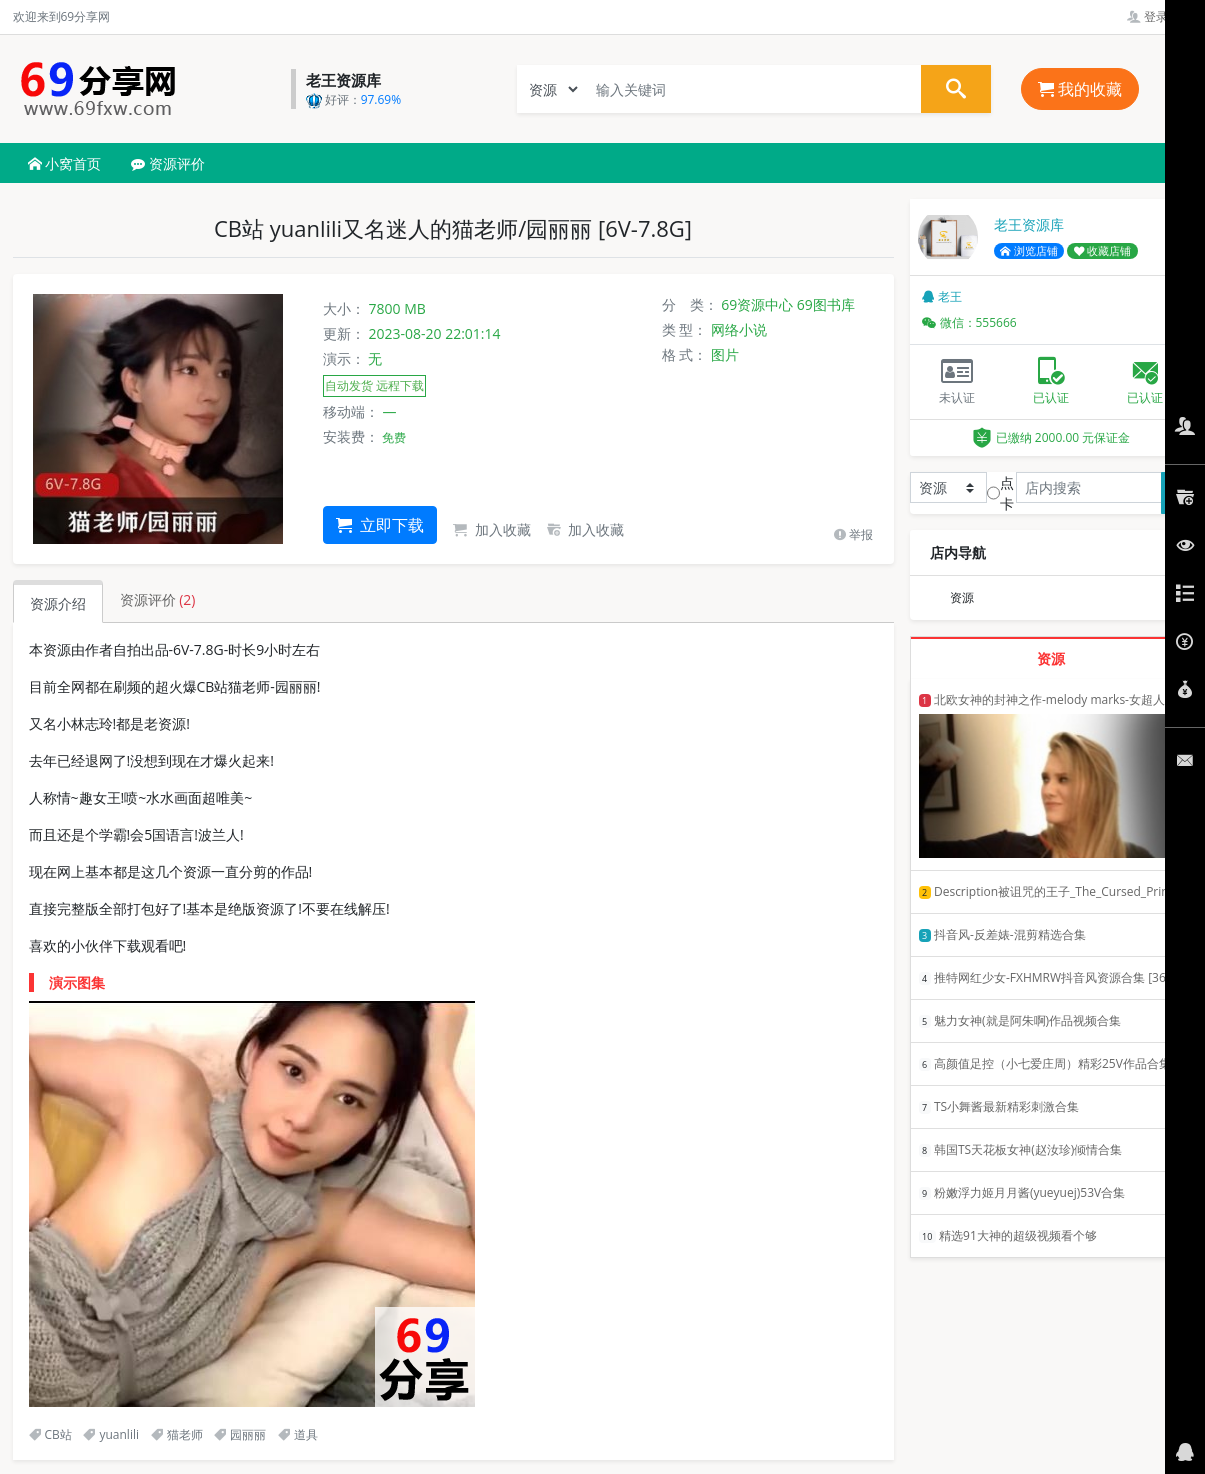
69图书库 (826, 304)
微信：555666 (969, 322)
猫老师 (177, 1434)
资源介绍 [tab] (58, 603)
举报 (853, 534)
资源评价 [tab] (158, 599)
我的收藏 (1080, 89)
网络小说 (739, 329)
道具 (298, 1434)
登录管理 (1159, 16)
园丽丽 (240, 1434)
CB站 (50, 1434)
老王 (942, 296)
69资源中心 (757, 304)
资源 (962, 597)
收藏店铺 (1103, 251)
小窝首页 (65, 163)
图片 (725, 354)
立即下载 (380, 525)
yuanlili (111, 1434)
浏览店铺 (1029, 251)
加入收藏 (492, 529)
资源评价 (168, 163)
